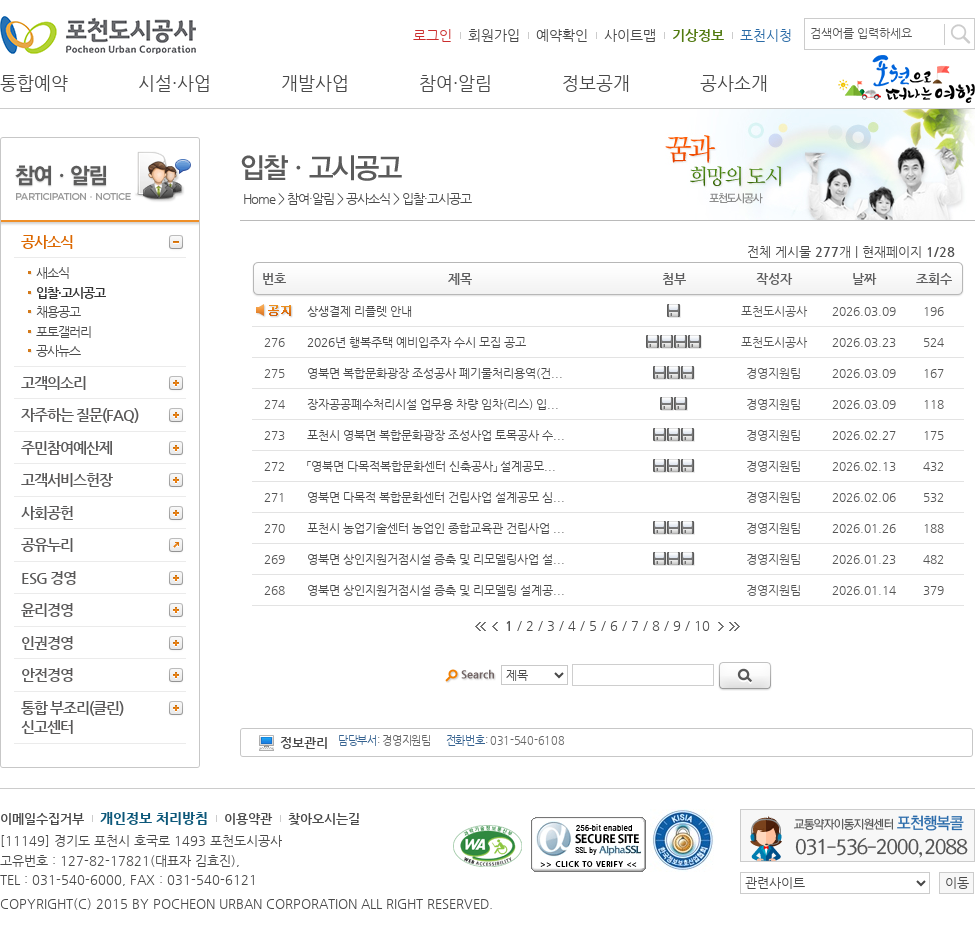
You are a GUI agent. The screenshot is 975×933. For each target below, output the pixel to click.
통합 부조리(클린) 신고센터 (72, 717)
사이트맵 (630, 35)
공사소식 (47, 241)
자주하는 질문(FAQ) (79, 414)
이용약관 (248, 818)
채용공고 (58, 311)
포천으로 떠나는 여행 (906, 79)
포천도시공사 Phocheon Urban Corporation (98, 34)
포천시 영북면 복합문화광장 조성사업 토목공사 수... (436, 435)
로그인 (432, 35)
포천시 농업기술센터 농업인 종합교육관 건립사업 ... (436, 528)
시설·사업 (174, 83)
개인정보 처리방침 (154, 818)
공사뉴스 (58, 350)
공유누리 (47, 544)
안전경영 (47, 674)
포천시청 (766, 35)
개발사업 (315, 83)
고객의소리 (53, 382)
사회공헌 (47, 512)
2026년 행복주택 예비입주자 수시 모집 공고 (416, 342)
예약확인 (562, 35)
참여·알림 (455, 83)
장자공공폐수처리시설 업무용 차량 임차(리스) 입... (433, 404)
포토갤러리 (63, 331)
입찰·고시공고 (70, 292)
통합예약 (34, 83)
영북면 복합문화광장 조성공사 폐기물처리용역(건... (435, 373)
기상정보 (698, 35)
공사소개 (734, 83)
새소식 (52, 272)
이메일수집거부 (42, 818)
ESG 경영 (48, 577)
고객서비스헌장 (66, 479)
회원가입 (494, 35)
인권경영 (47, 642)
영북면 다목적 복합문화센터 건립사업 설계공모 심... (436, 497)
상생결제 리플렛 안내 (359, 311)
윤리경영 (47, 609)
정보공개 (596, 83)
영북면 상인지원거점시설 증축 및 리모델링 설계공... (436, 590)
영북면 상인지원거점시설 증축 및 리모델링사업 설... (436, 559)
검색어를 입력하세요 (861, 33)
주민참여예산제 (66, 447)
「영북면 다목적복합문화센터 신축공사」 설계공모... (431, 466)
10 (702, 625)
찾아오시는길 (324, 818)
